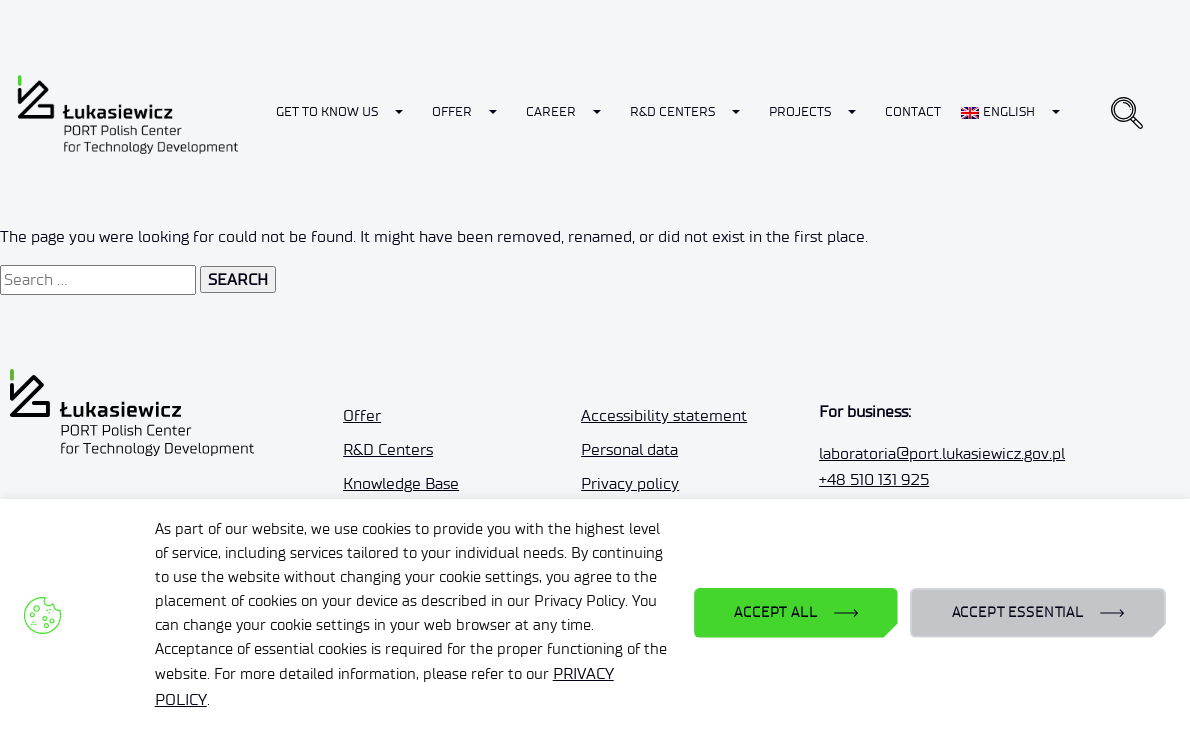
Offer (452, 111)
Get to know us (327, 111)
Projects (800, 111)
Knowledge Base (401, 483)
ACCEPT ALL (775, 612)
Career (551, 111)
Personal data (629, 449)
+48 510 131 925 (874, 479)
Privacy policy (630, 483)
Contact (913, 111)
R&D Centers (672, 111)
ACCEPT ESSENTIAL (1018, 612)
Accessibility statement (664, 415)
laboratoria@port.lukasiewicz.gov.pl (942, 453)
